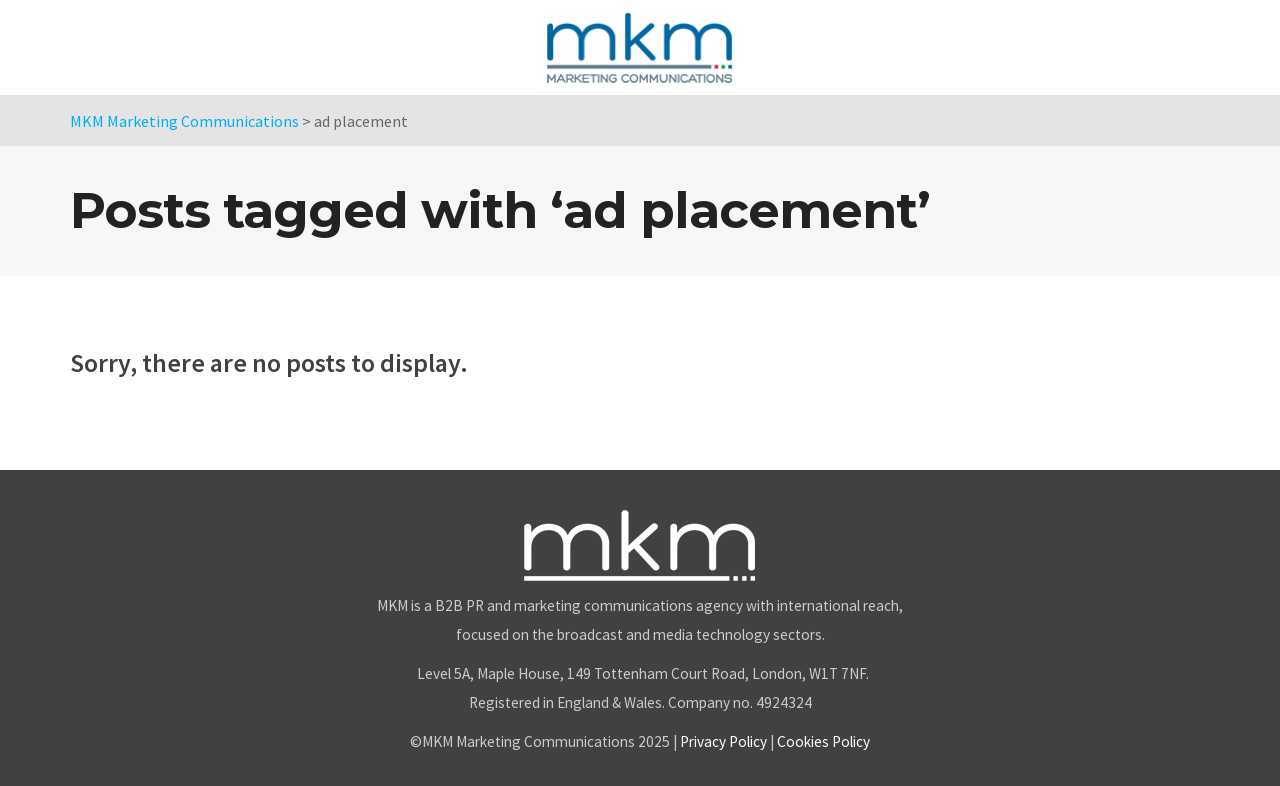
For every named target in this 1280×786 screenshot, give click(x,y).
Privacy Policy (723, 741)
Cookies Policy (823, 741)
